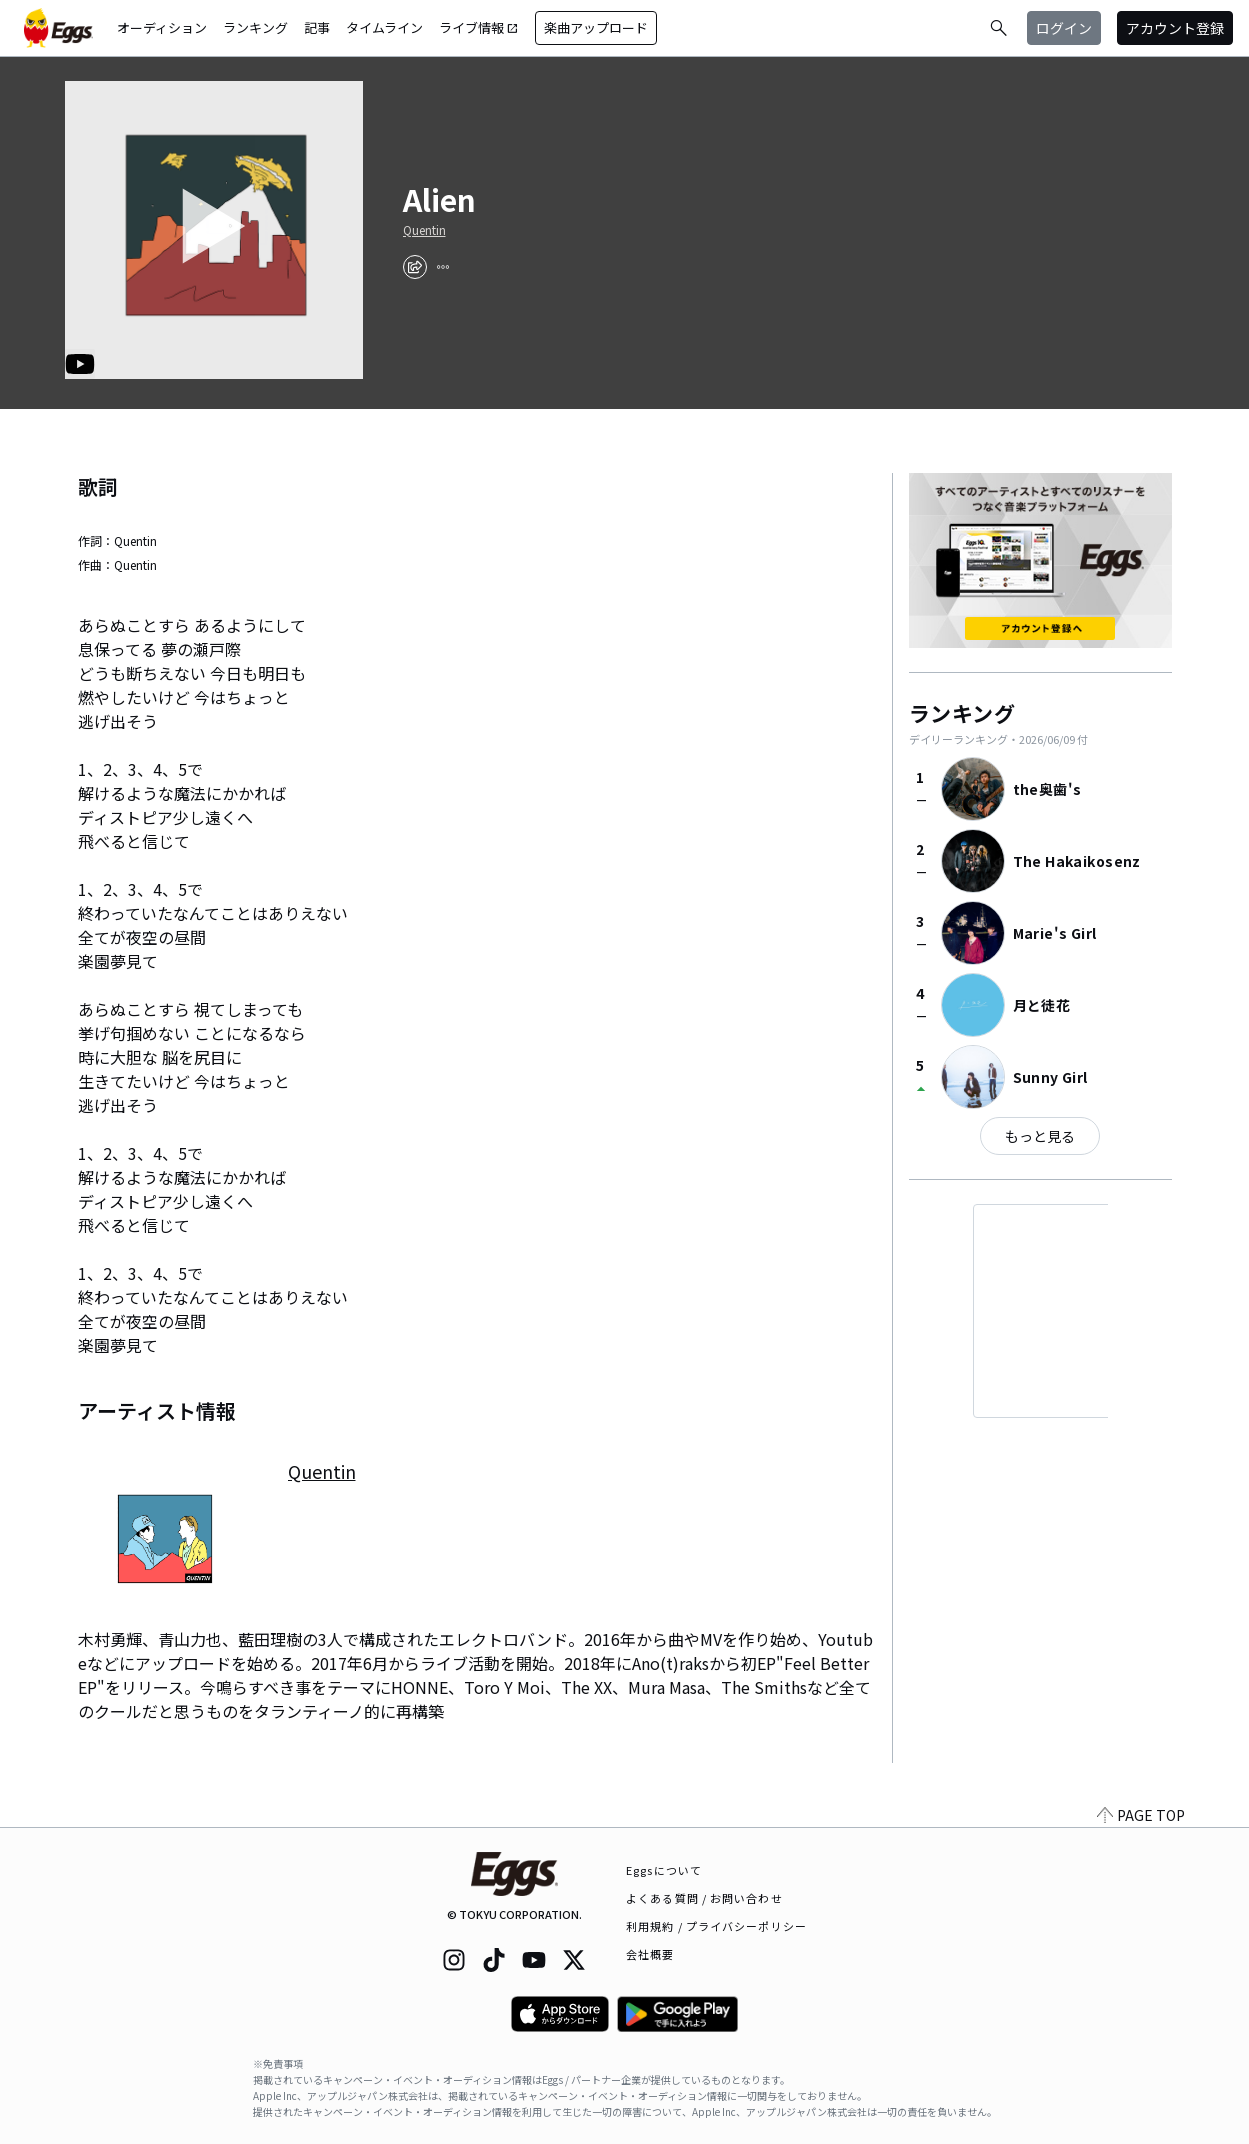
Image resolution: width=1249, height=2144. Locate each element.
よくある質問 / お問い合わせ (704, 1898)
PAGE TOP (1141, 1815)
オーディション (162, 27)
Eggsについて (664, 1870)
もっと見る (1040, 1136)
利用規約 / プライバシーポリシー (716, 1926)
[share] (415, 267)
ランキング (255, 27)
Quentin (424, 230)
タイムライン (384, 27)
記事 (317, 27)
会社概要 (650, 1954)
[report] (443, 267)
